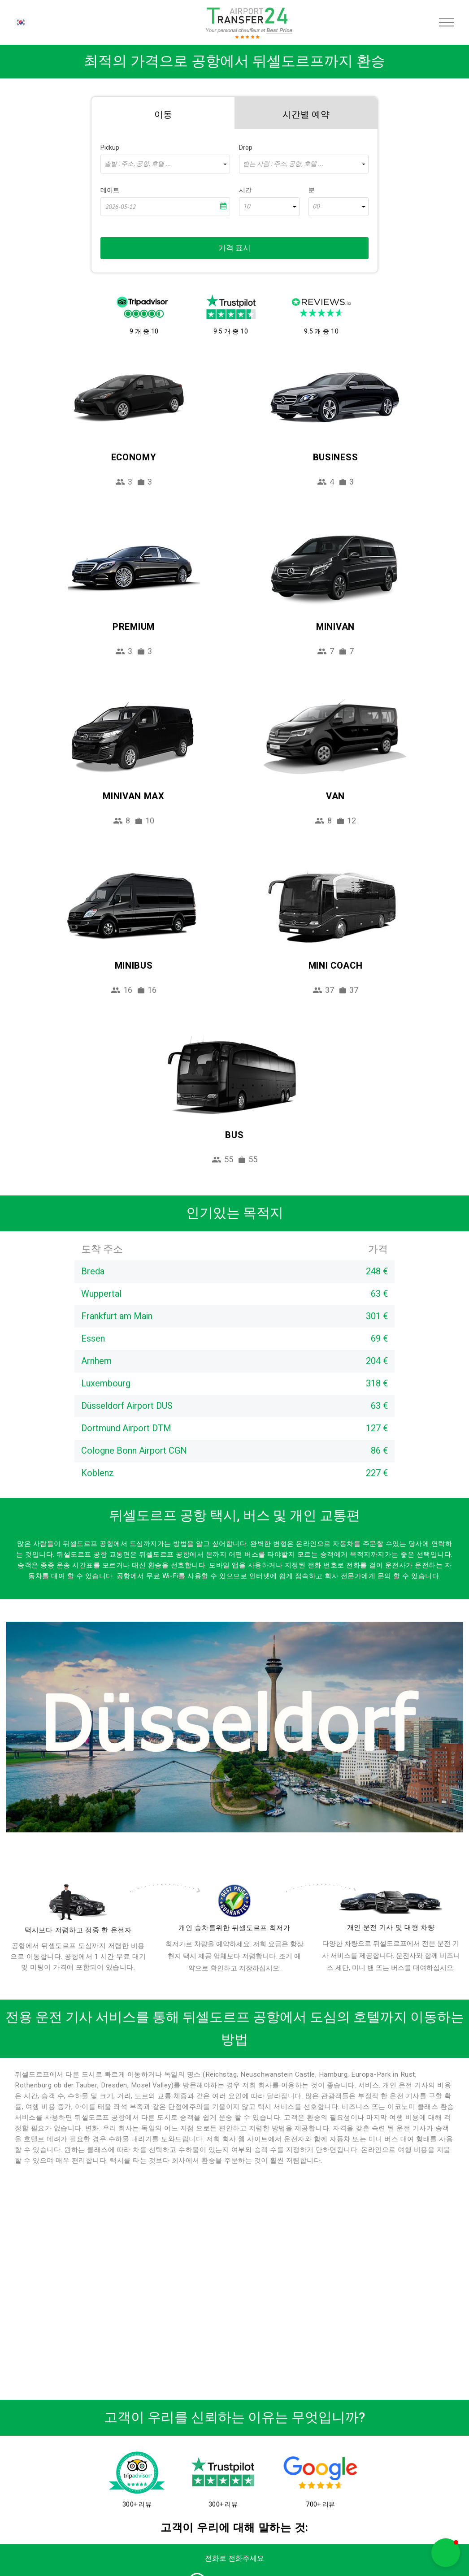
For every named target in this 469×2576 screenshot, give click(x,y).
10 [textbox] (246, 206)
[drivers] (78, 1902)
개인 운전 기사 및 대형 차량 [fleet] (391, 1927)
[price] (234, 1901)
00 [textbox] (316, 206)
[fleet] (390, 1902)
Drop (245, 147)
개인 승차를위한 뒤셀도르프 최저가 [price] (234, 1928)
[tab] (162, 113)
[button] (445, 2552)
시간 (245, 190)
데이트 (109, 190)
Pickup (109, 147)
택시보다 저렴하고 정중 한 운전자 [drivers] (78, 1930)
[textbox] (165, 164)
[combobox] (165, 164)
